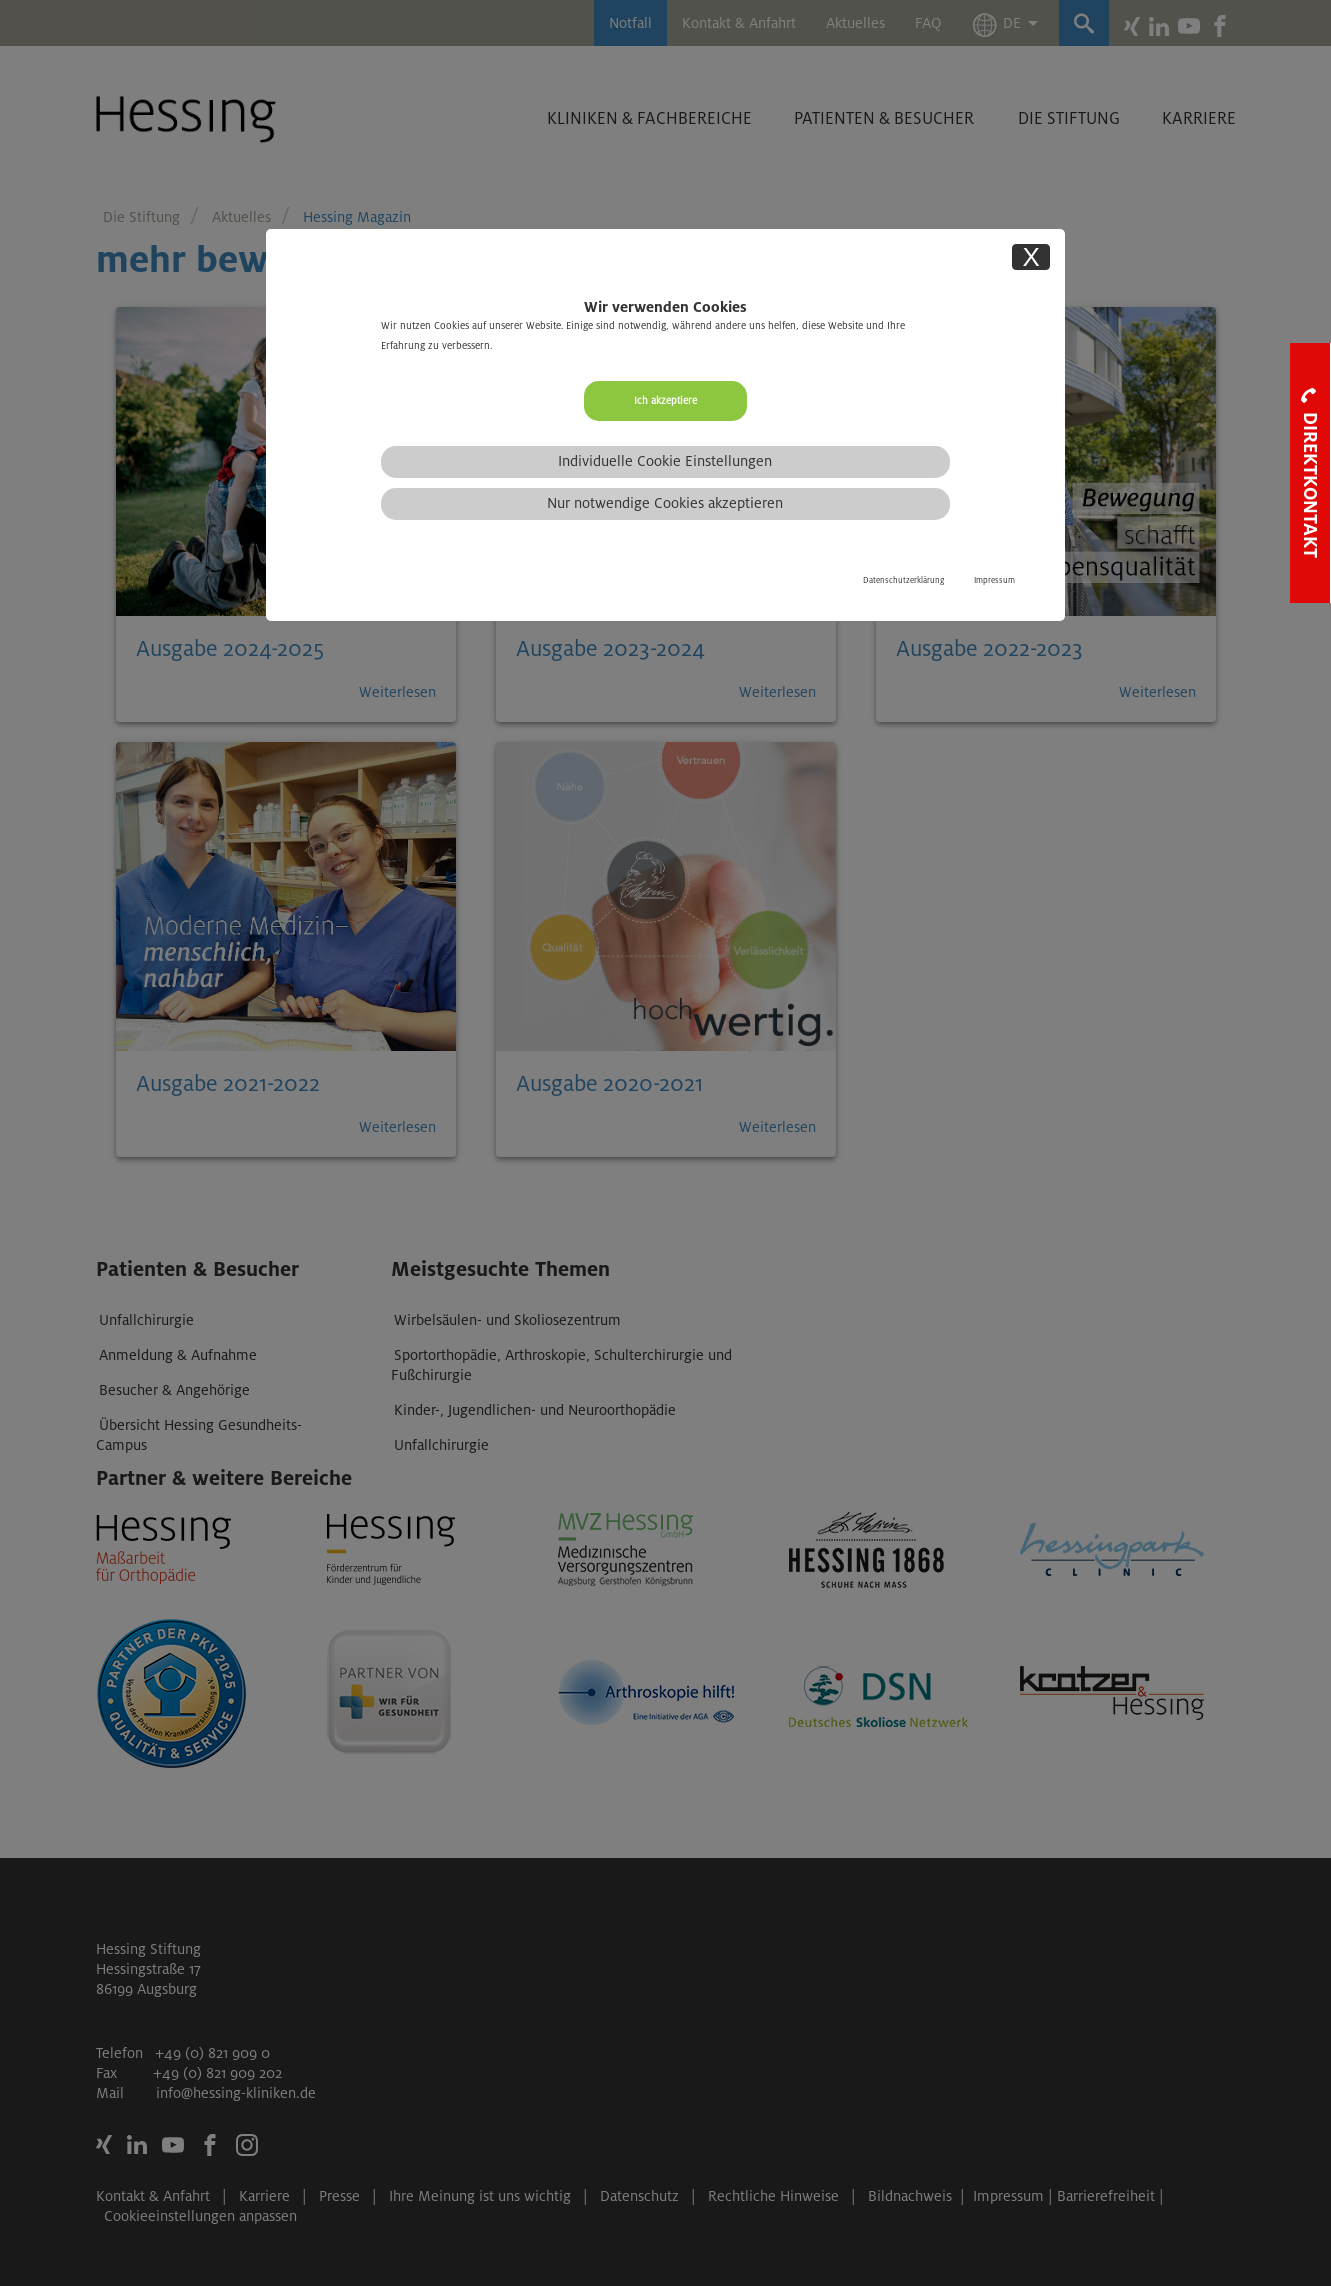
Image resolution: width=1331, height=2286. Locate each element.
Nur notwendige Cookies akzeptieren (665, 503)
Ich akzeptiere (665, 400)
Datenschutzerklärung (903, 580)
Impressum (994, 580)
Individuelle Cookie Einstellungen (665, 461)
